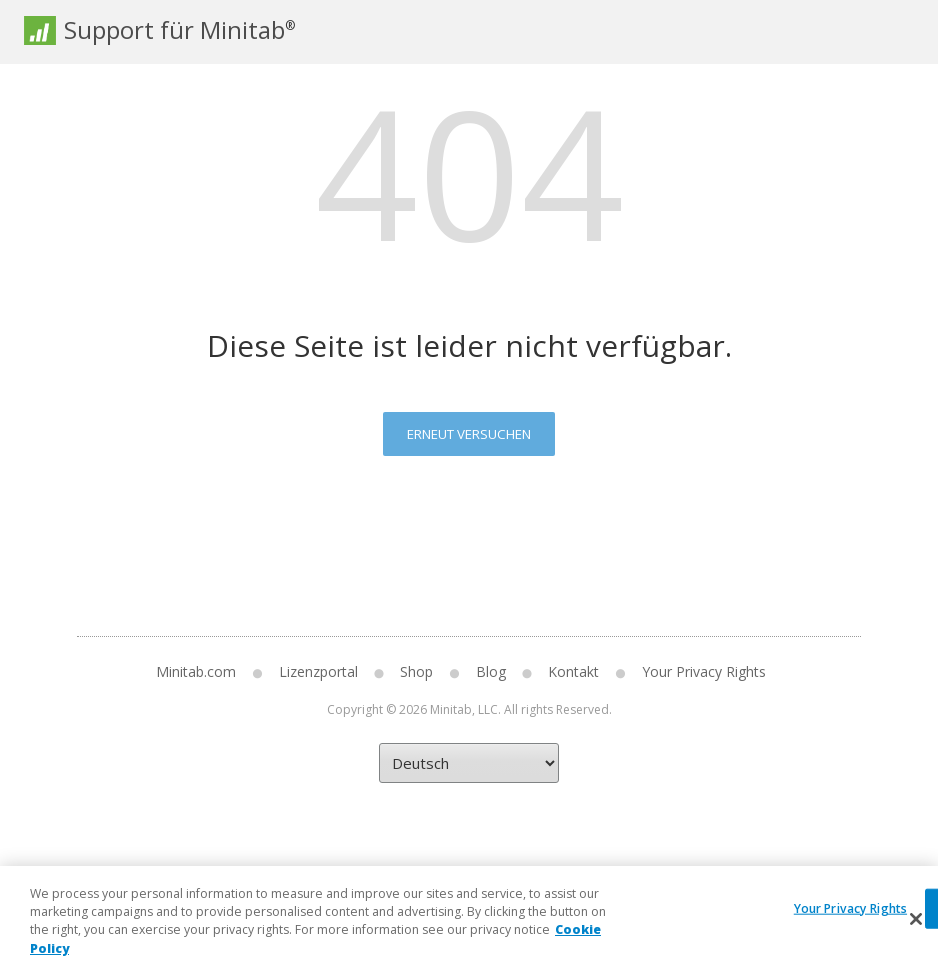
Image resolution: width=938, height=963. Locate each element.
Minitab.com (196, 671)
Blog (491, 671)
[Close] (916, 930)
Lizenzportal (318, 671)
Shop (416, 671)
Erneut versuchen (469, 434)
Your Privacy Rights (704, 671)
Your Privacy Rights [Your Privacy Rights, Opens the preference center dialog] (850, 919)
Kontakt (573, 671)
